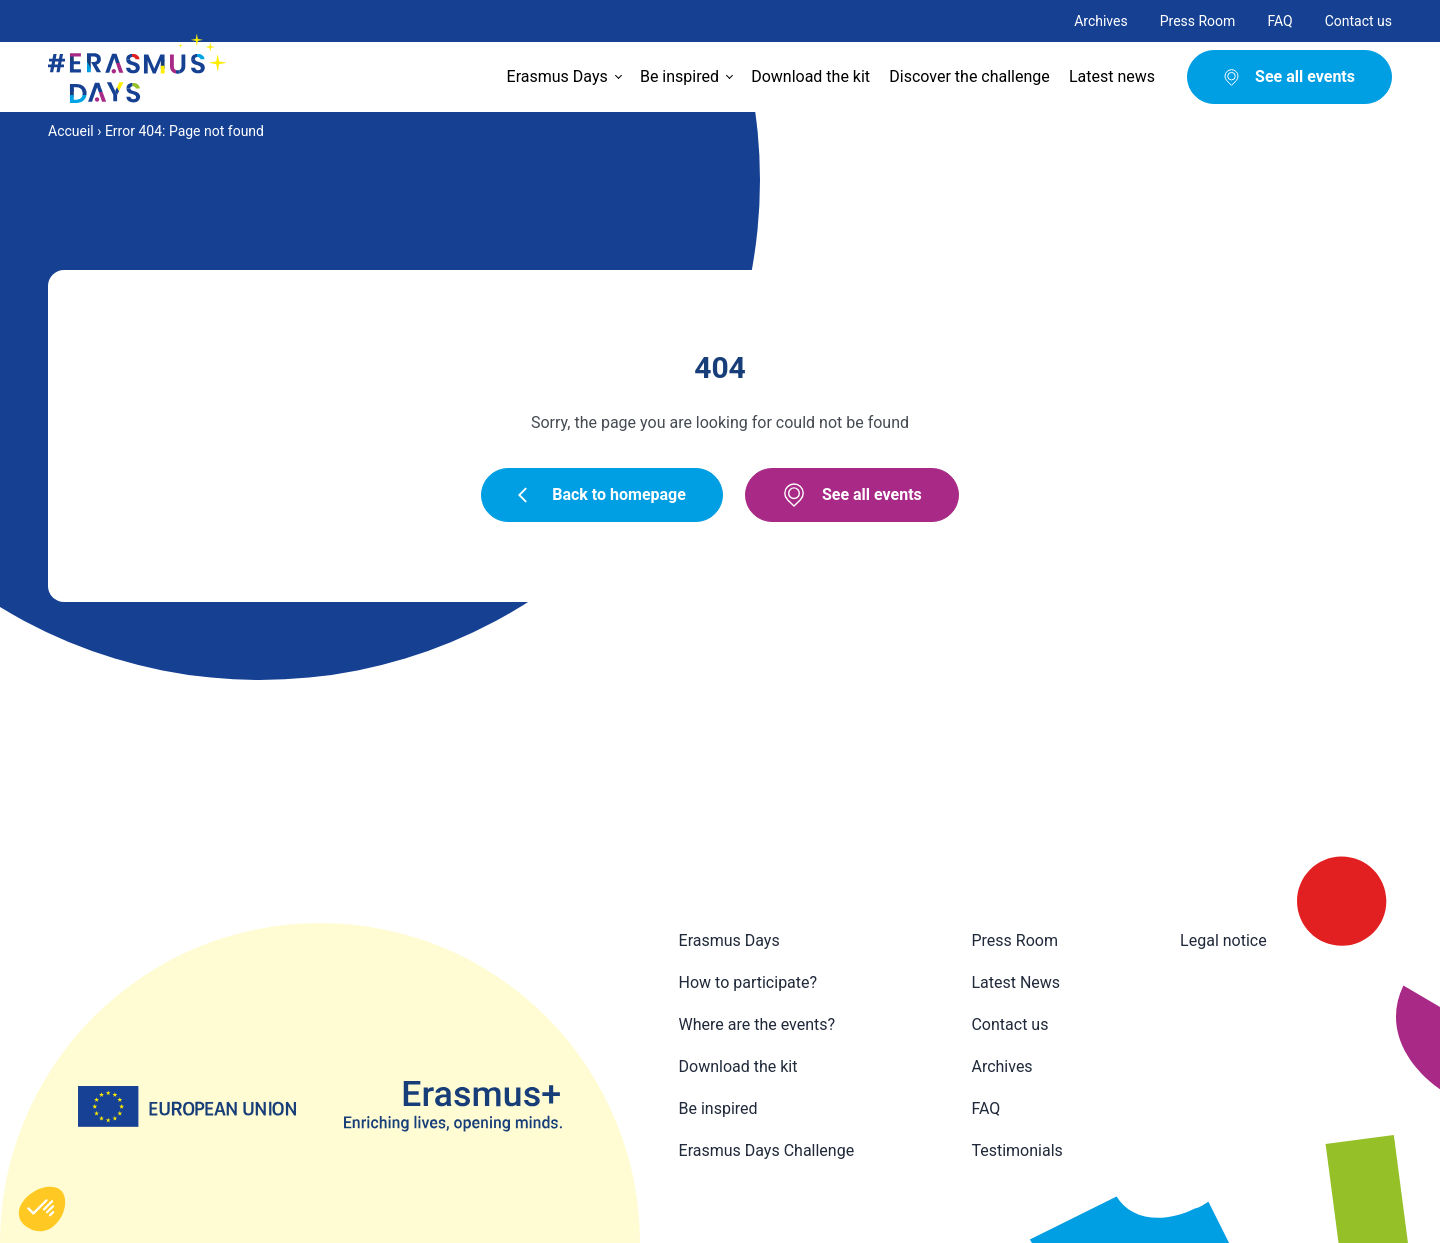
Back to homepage (602, 494)
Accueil (71, 131)
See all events (852, 495)
